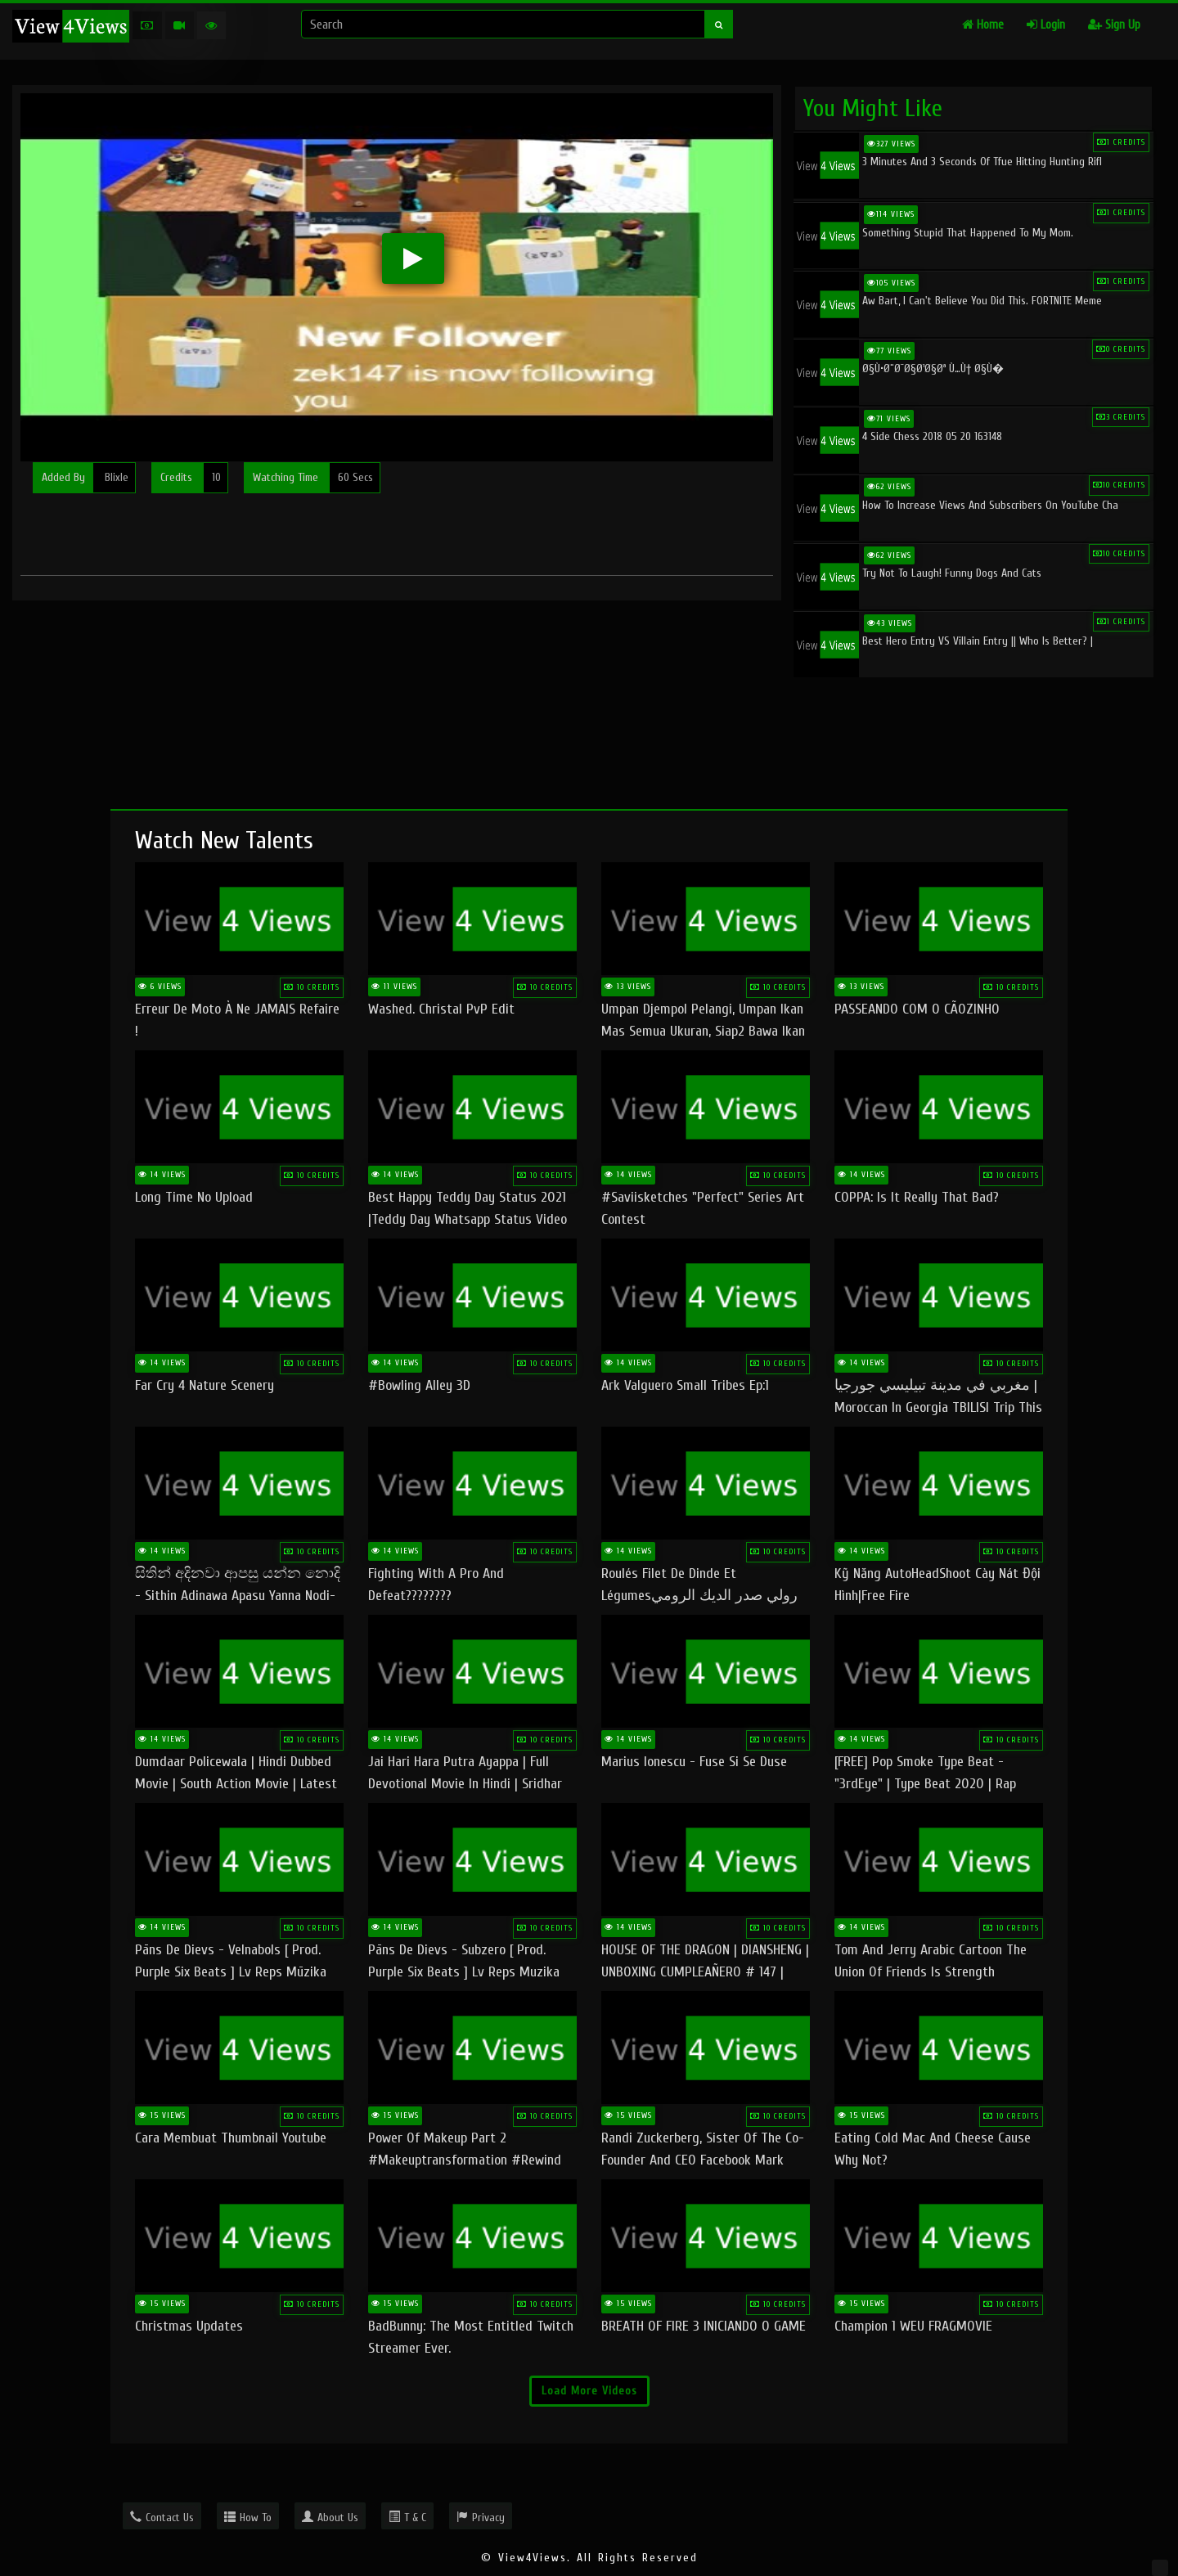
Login (1046, 25)
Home (983, 25)
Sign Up (1114, 25)
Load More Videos (589, 2391)
